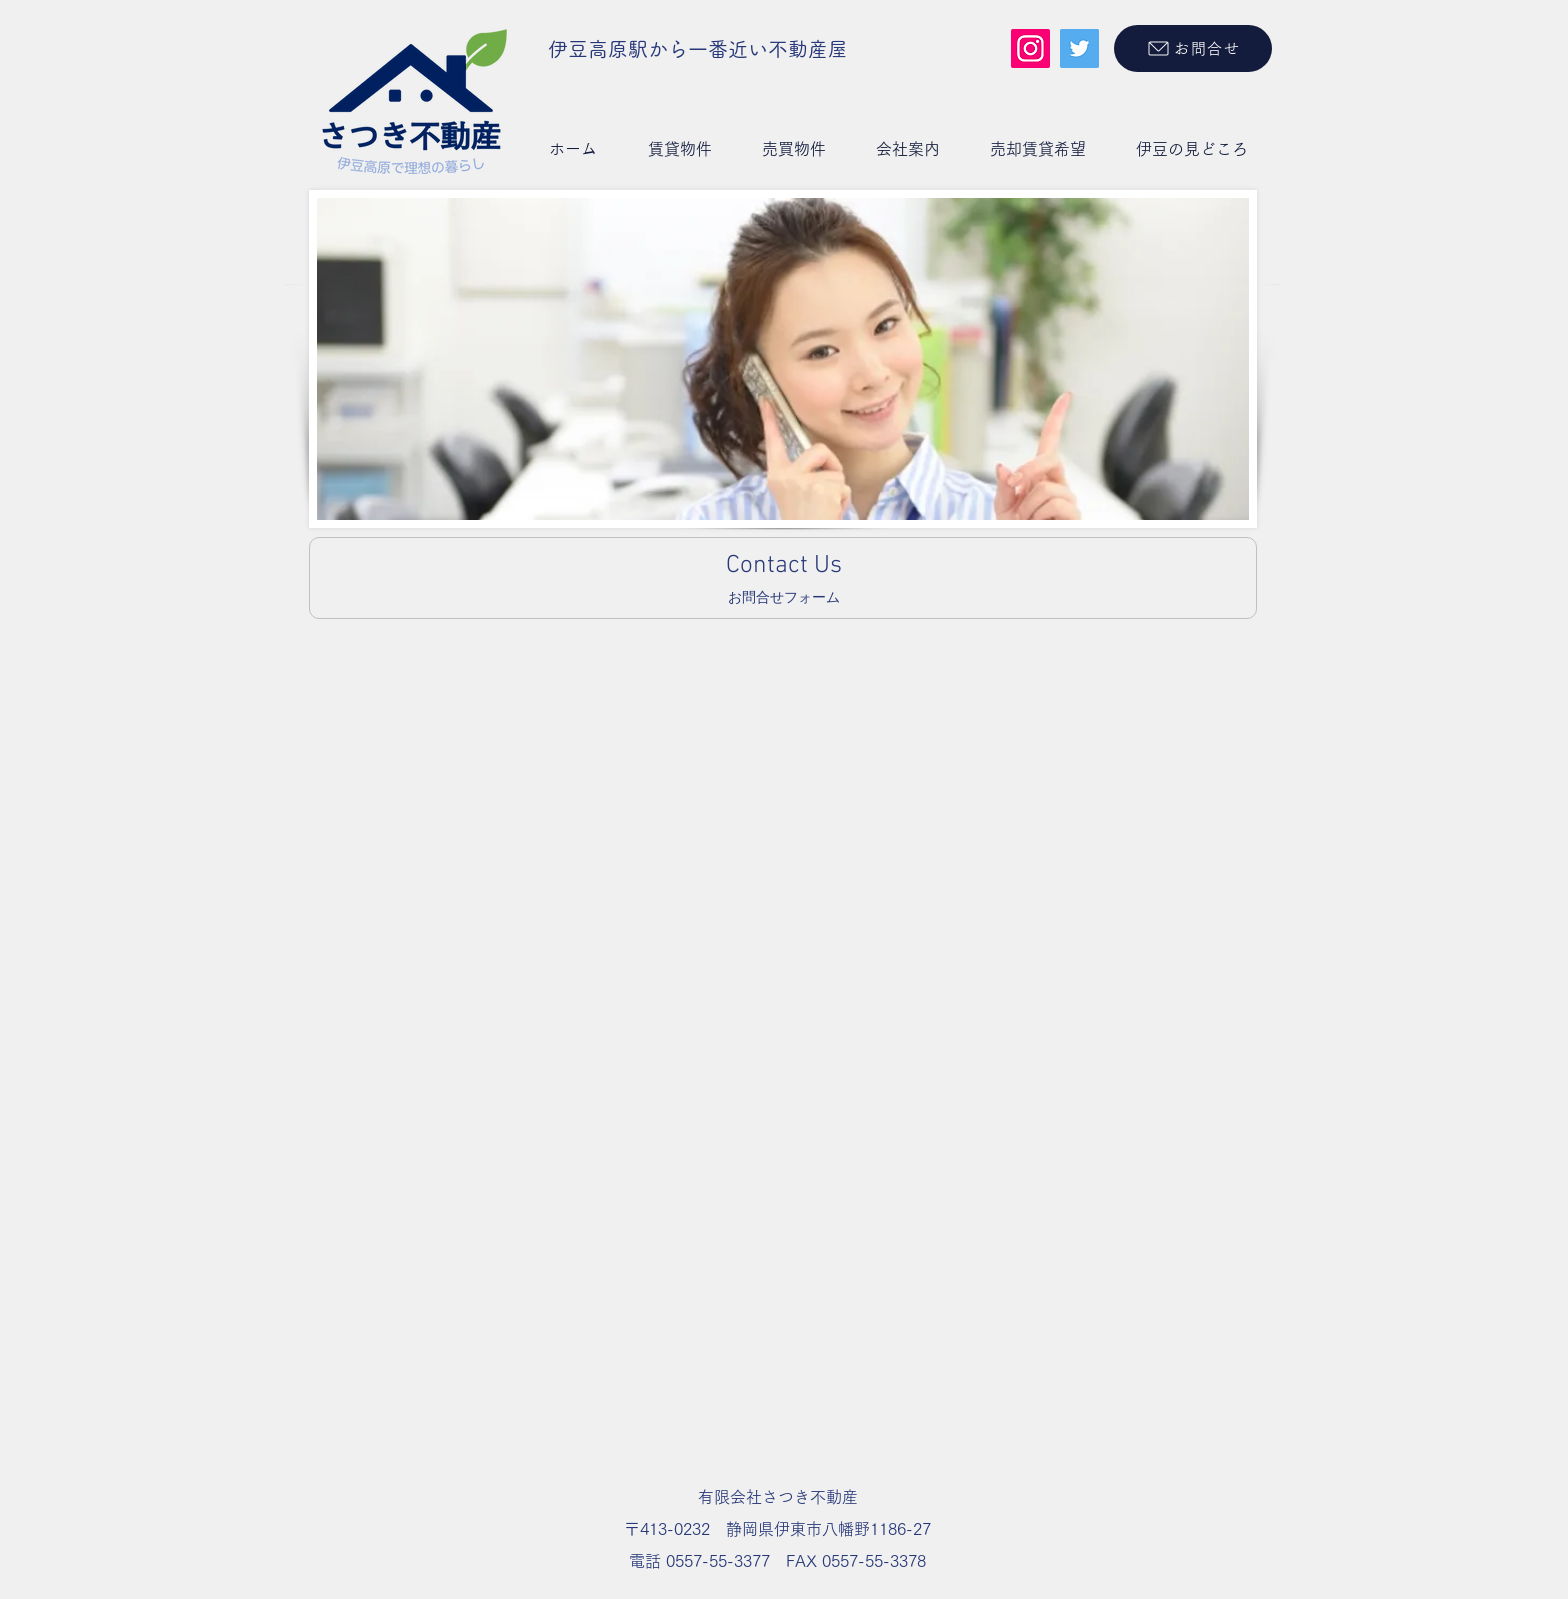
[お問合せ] (1193, 48)
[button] (679, 149)
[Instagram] (1030, 48)
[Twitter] (1079, 48)
